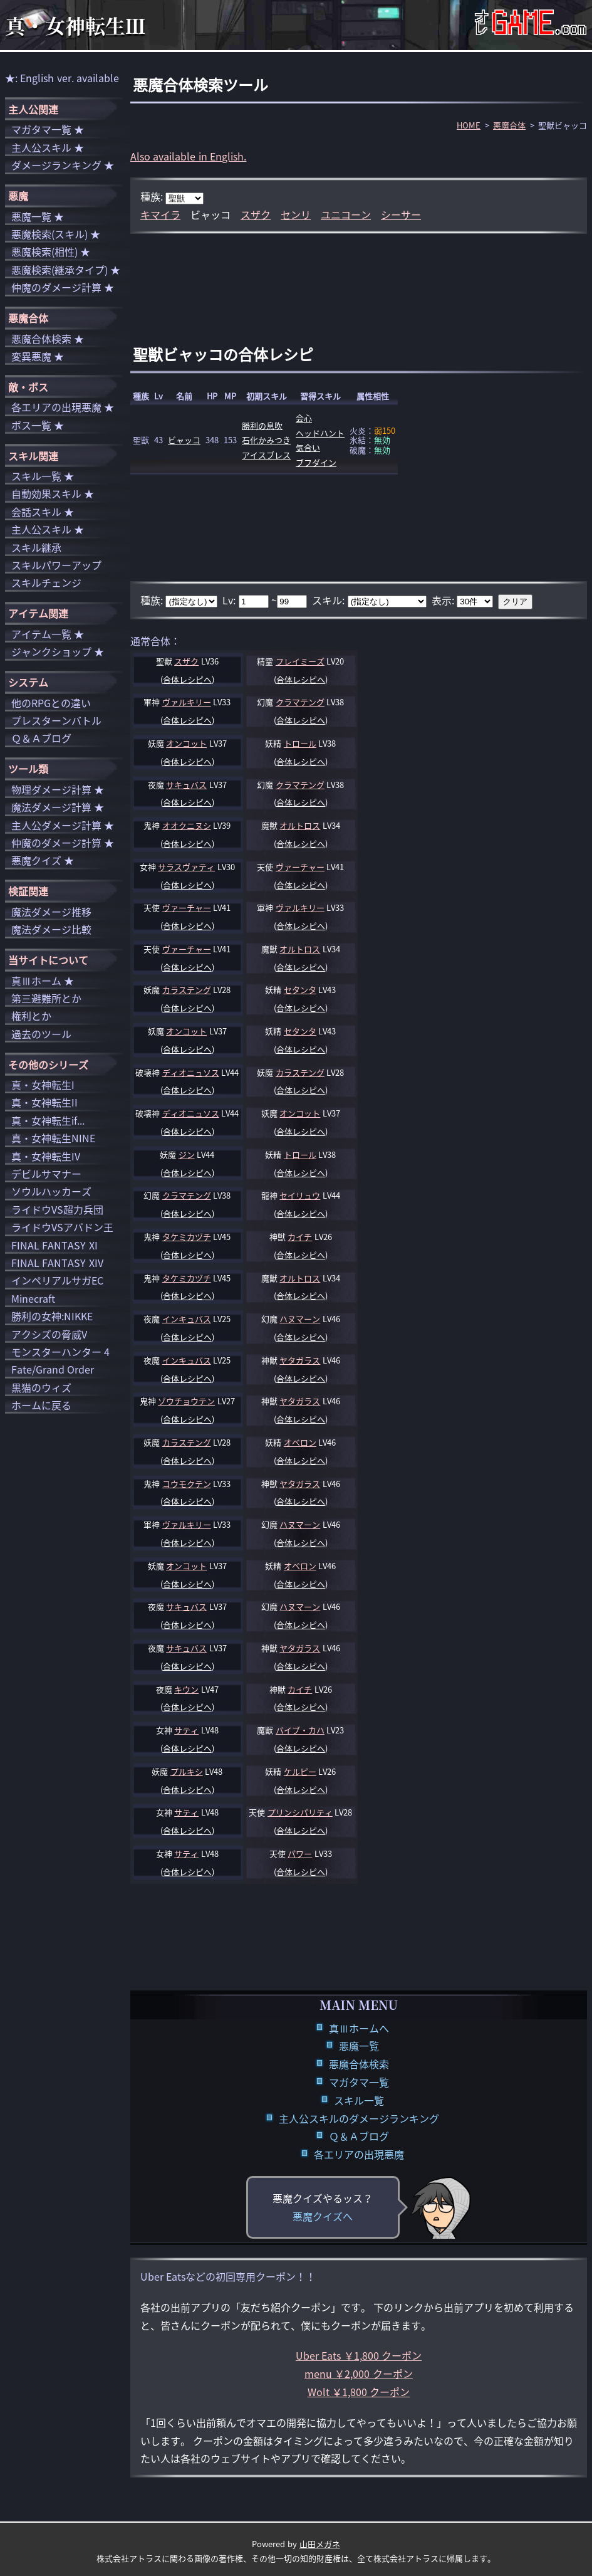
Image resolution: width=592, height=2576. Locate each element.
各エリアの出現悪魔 (359, 2154)
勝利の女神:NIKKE (52, 1315)
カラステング (186, 990)
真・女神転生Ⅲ (75, 25)
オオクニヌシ (186, 825)
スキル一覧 (359, 2100)
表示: (444, 599)
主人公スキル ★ (47, 147)
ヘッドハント (320, 433)
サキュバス (186, 785)
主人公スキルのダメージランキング (359, 2118)
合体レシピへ (187, 679)
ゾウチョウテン (186, 1401)
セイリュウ (299, 1195)
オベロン (300, 1442)
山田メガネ (319, 2544)
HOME (468, 125)
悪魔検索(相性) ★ (50, 251)
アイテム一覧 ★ (47, 633)
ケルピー (300, 1771)
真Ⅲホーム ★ (42, 980)
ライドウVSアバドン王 (62, 1226)
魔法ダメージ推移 (51, 911)
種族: (152, 196)
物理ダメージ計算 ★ (57, 789)
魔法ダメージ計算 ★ (57, 806)
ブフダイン (316, 462)
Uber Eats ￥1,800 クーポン (359, 2355)
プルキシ (186, 1771)
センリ (296, 214)
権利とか (31, 1015)
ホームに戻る (41, 1404)
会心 (304, 418)
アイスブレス (266, 455)
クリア (515, 601)
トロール (300, 743)
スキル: (329, 599)
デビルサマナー (46, 1173)
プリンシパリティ (300, 1812)
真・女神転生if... (48, 1120)
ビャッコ (184, 440)
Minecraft (33, 1298)
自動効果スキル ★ (52, 493)
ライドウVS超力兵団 (57, 1209)
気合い (308, 447)
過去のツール (41, 1033)
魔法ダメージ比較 (51, 929)
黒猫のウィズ (41, 1387)
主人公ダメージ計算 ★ (62, 825)
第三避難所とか (46, 998)
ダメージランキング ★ (62, 164)
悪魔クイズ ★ (42, 860)
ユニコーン (346, 214)
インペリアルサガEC (57, 1280)
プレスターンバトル (56, 720)
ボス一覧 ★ (37, 425)
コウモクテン (186, 1484)
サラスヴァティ (186, 867)
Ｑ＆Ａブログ (359, 2135)
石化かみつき (266, 440)
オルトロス (299, 825)
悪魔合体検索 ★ (47, 338)
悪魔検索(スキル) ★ (55, 233)
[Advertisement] (358, 274)
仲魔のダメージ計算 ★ (62, 287)
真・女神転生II (44, 1102)
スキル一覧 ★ (42, 475)
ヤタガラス (299, 1360)
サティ (186, 1730)
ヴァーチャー (300, 867)
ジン (187, 1154)
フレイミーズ (300, 661)
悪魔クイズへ (323, 2216)
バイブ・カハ (300, 1730)
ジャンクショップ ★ (57, 651)
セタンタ (300, 990)
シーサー (401, 214)
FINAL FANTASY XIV (57, 1262)
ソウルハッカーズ (51, 1191)
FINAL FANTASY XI (54, 1245)
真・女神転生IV (45, 1156)
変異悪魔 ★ (37, 356)
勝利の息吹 (262, 425)
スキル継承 (36, 547)
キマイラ (160, 214)
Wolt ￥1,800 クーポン (359, 2391)
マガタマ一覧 (359, 2082)
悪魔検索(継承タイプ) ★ (65, 269)
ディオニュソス (190, 1072)
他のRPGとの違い (51, 702)
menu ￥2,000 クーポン (358, 2373)
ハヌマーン (299, 1319)
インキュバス (186, 1319)
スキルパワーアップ (56, 564)
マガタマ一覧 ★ (47, 129)
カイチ (300, 1237)
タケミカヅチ (186, 1237)
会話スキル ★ (42, 511)
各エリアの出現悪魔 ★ (62, 406)
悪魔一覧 (359, 2045)
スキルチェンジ (46, 582)
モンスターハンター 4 (60, 1351)
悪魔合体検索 (359, 2063)
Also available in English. (188, 156)
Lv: (230, 599)
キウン (186, 1689)
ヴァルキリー (186, 702)
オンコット (186, 743)
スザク (256, 214)
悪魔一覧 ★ (37, 216)
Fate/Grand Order (52, 1369)
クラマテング (300, 702)
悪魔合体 (509, 125)
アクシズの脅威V (49, 1334)
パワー (300, 1853)
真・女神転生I (43, 1084)
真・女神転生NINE (53, 1137)
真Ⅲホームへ (359, 2028)
